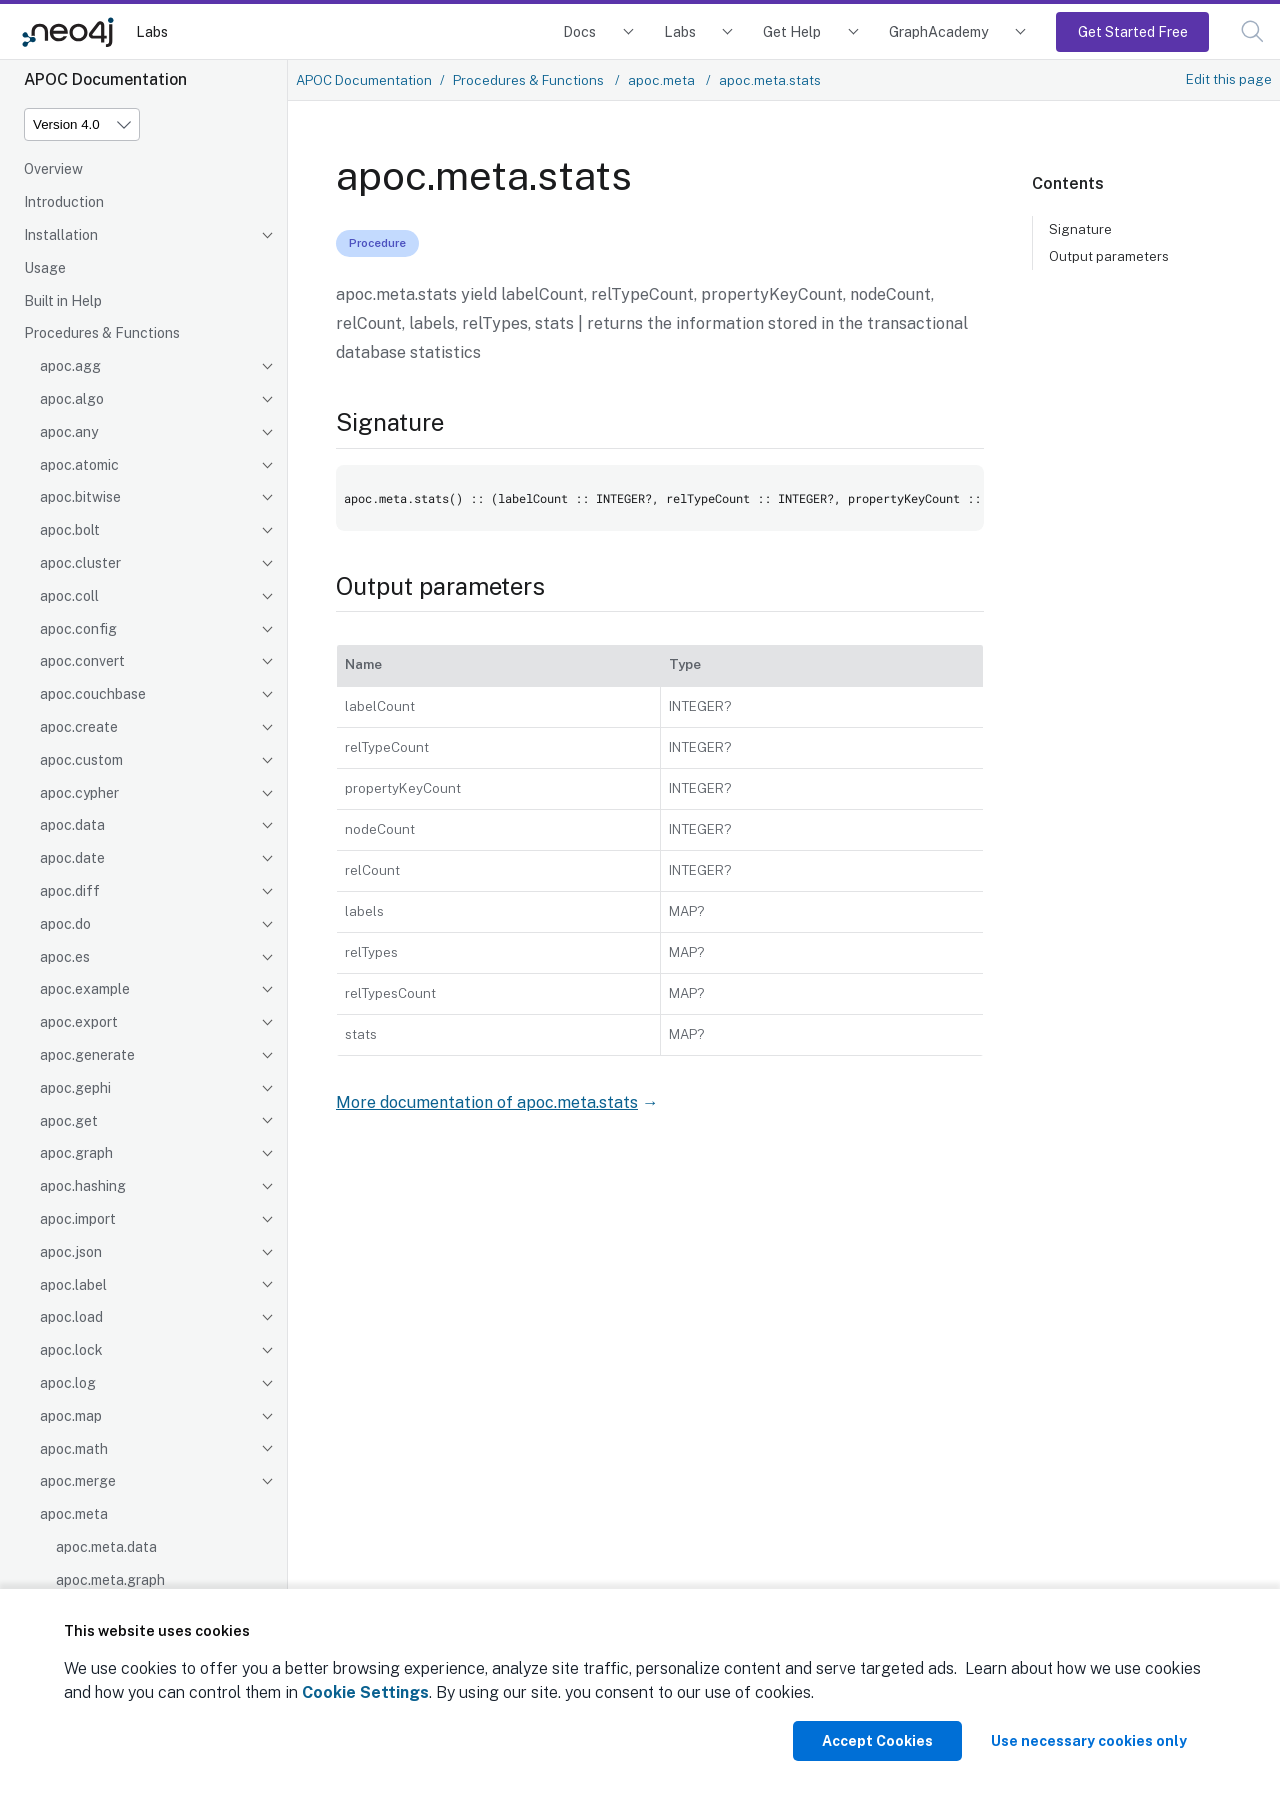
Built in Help (63, 301)
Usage (45, 268)
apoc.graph (76, 1153)
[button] (1252, 31)
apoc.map (71, 1416)
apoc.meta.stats (770, 80)
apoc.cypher (79, 793)
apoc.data (72, 825)
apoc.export (79, 1022)
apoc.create (79, 727)
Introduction (64, 202)
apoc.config (78, 629)
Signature (1080, 229)
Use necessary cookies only (1089, 1741)
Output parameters (1109, 256)
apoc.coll (69, 596)
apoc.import (78, 1219)
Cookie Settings (365, 1692)
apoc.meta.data (106, 1547)
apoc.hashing (83, 1186)
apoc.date (72, 858)
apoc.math (74, 1449)
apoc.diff (70, 891)
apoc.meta (74, 1514)
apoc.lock (71, 1350)
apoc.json (71, 1252)
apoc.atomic (79, 465)
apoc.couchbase (93, 694)
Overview (53, 169)
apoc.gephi (75, 1088)
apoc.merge (78, 1481)
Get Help (792, 31)
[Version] (82, 124)
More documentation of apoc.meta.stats (487, 1102)
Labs (152, 31)
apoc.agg (70, 366)
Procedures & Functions (102, 333)
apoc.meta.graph (110, 1580)
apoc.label (73, 1285)
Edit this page (1229, 79)
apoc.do (65, 924)
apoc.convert (82, 661)
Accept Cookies (877, 1741)
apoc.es (65, 957)
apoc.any (69, 432)
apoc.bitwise (80, 497)
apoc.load (71, 1317)
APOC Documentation (364, 80)
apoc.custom (81, 760)
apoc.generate (87, 1055)
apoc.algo (72, 399)
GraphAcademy (939, 31)
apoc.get (69, 1121)
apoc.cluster (80, 563)
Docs (579, 31)
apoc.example (85, 989)
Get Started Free (1133, 31)
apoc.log (68, 1383)
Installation (61, 235)
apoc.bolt (70, 530)
